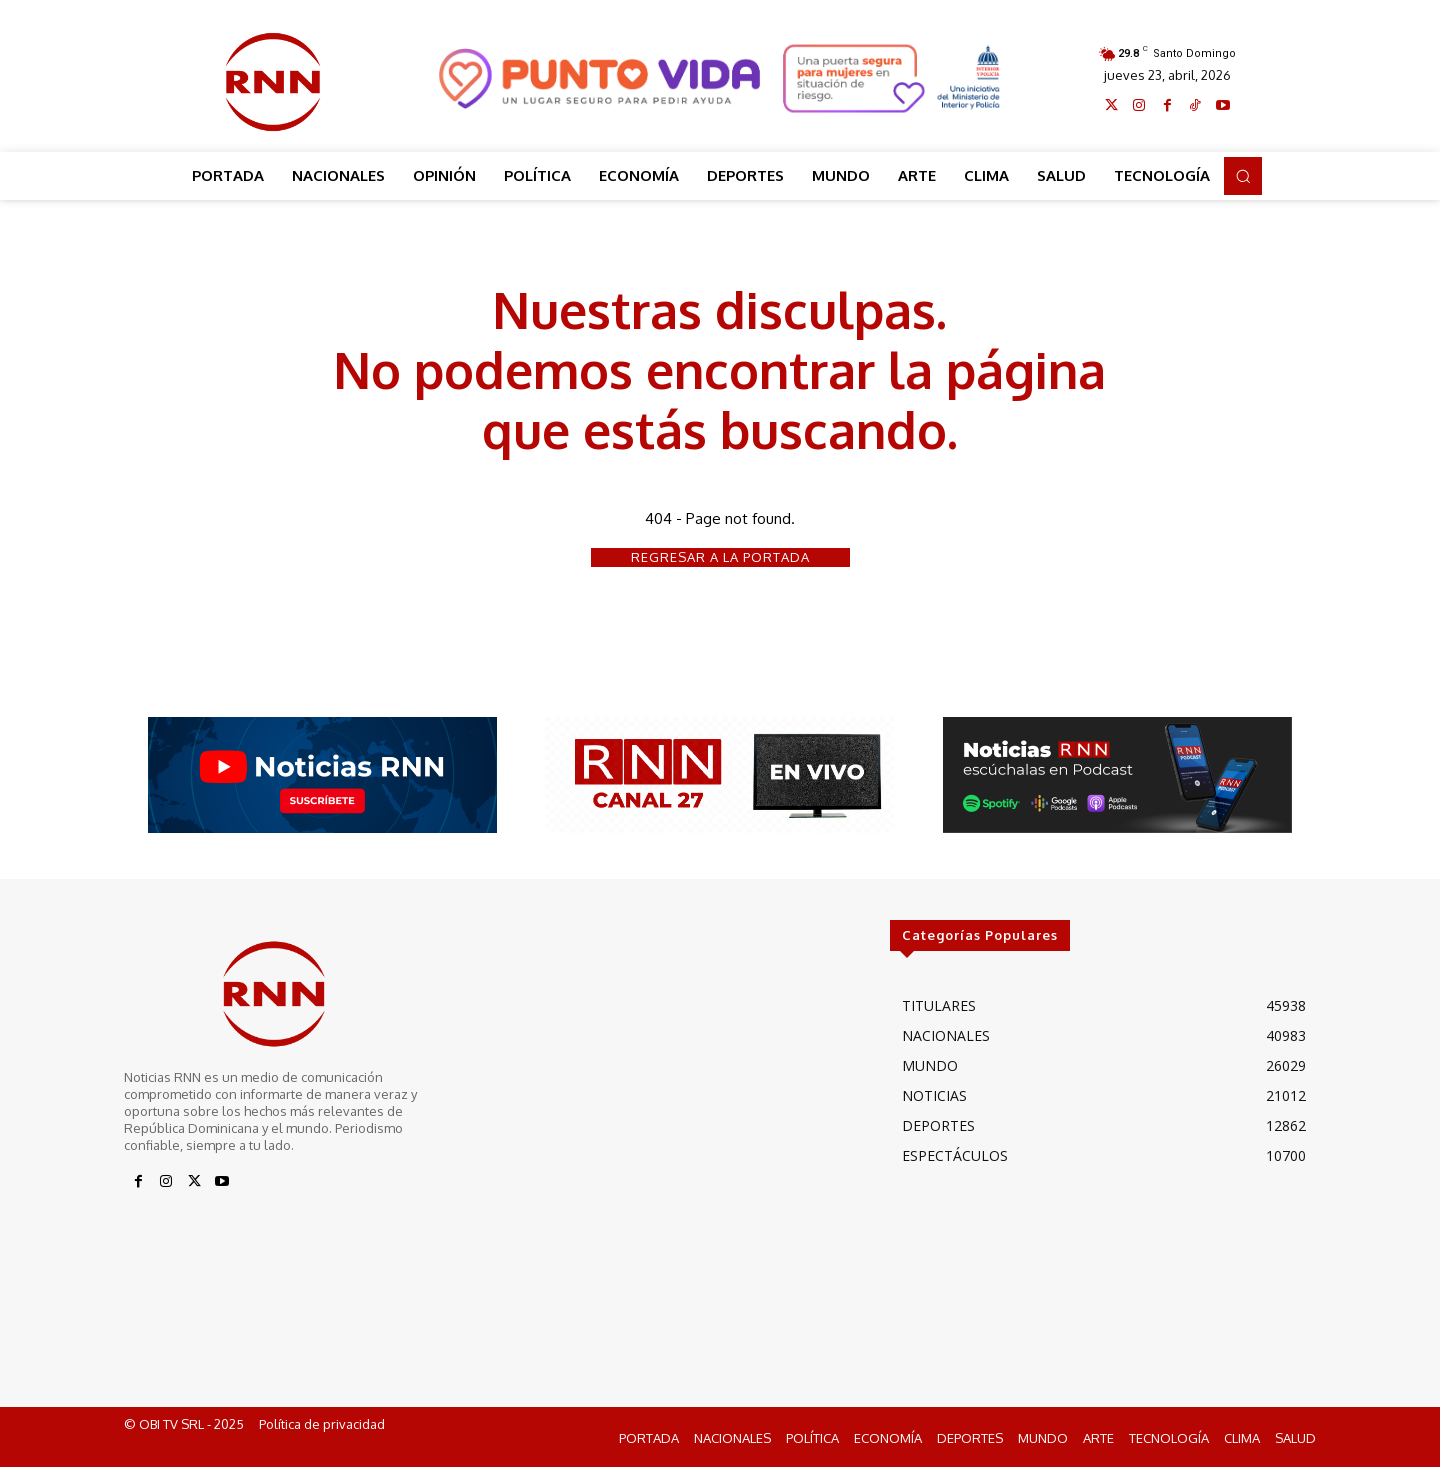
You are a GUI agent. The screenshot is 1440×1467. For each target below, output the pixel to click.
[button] (1243, 176)
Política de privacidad (322, 1425)
